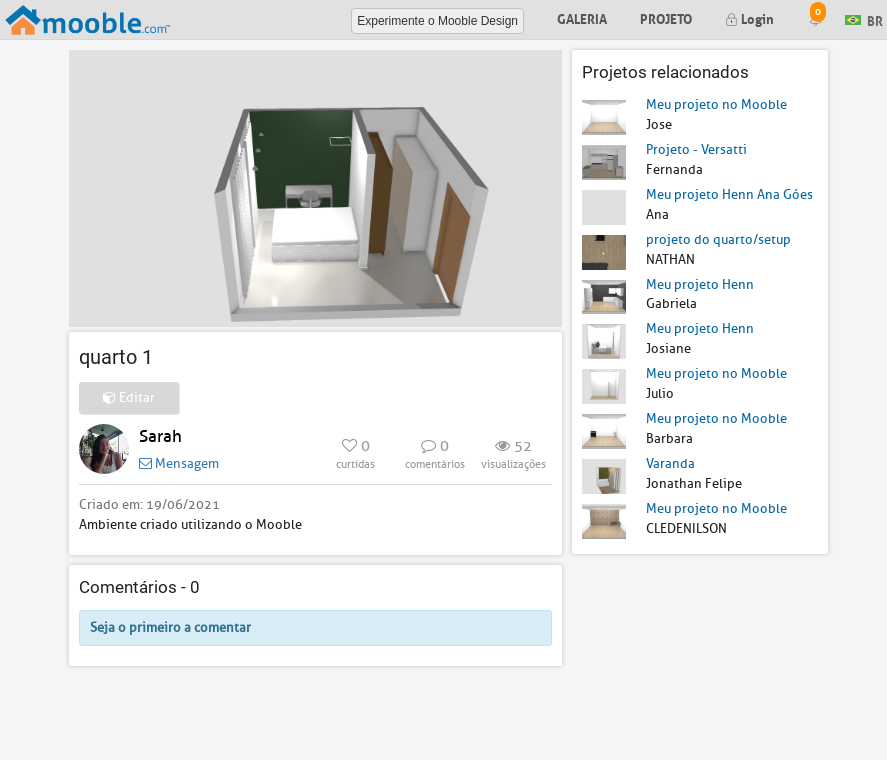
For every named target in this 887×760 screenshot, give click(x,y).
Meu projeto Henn (700, 284)
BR (864, 18)
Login (749, 17)
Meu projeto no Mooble (716, 104)
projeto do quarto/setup (718, 239)
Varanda (670, 463)
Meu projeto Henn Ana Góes (729, 194)
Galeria (582, 17)
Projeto (666, 17)
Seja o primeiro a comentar (170, 627)
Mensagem (179, 463)
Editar (129, 397)
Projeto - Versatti (696, 149)
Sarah (160, 436)
